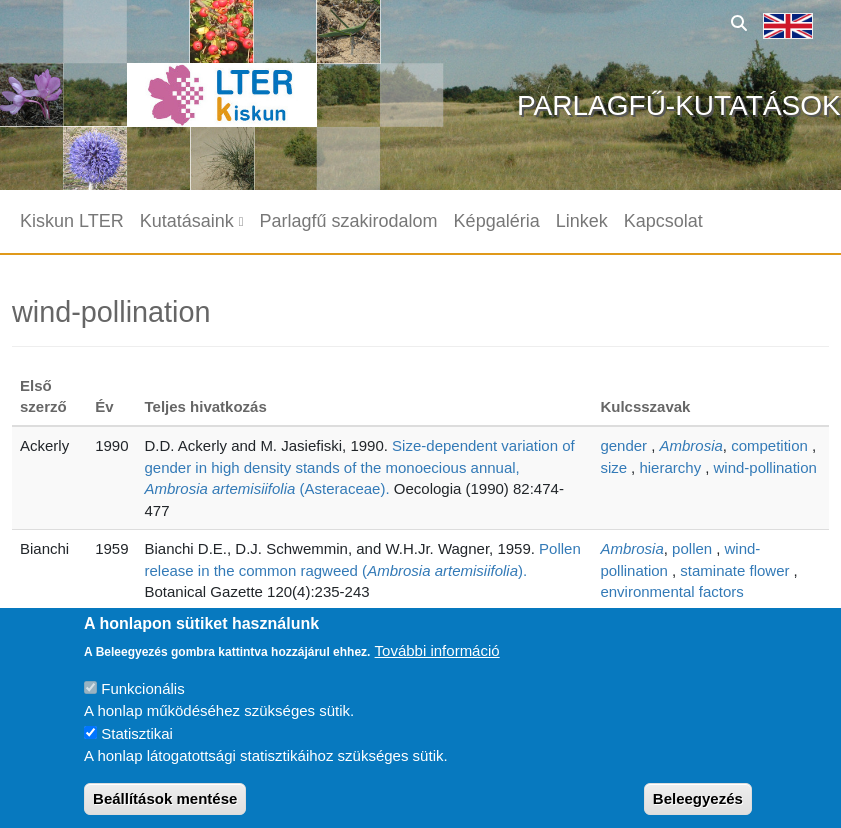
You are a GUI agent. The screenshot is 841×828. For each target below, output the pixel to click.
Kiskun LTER (72, 221)
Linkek (582, 221)
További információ (437, 665)
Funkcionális (142, 703)
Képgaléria (497, 221)
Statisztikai (137, 748)
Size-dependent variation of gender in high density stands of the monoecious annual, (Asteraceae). (360, 467)
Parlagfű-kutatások (679, 105)
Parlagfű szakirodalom (349, 221)
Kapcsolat (663, 221)
